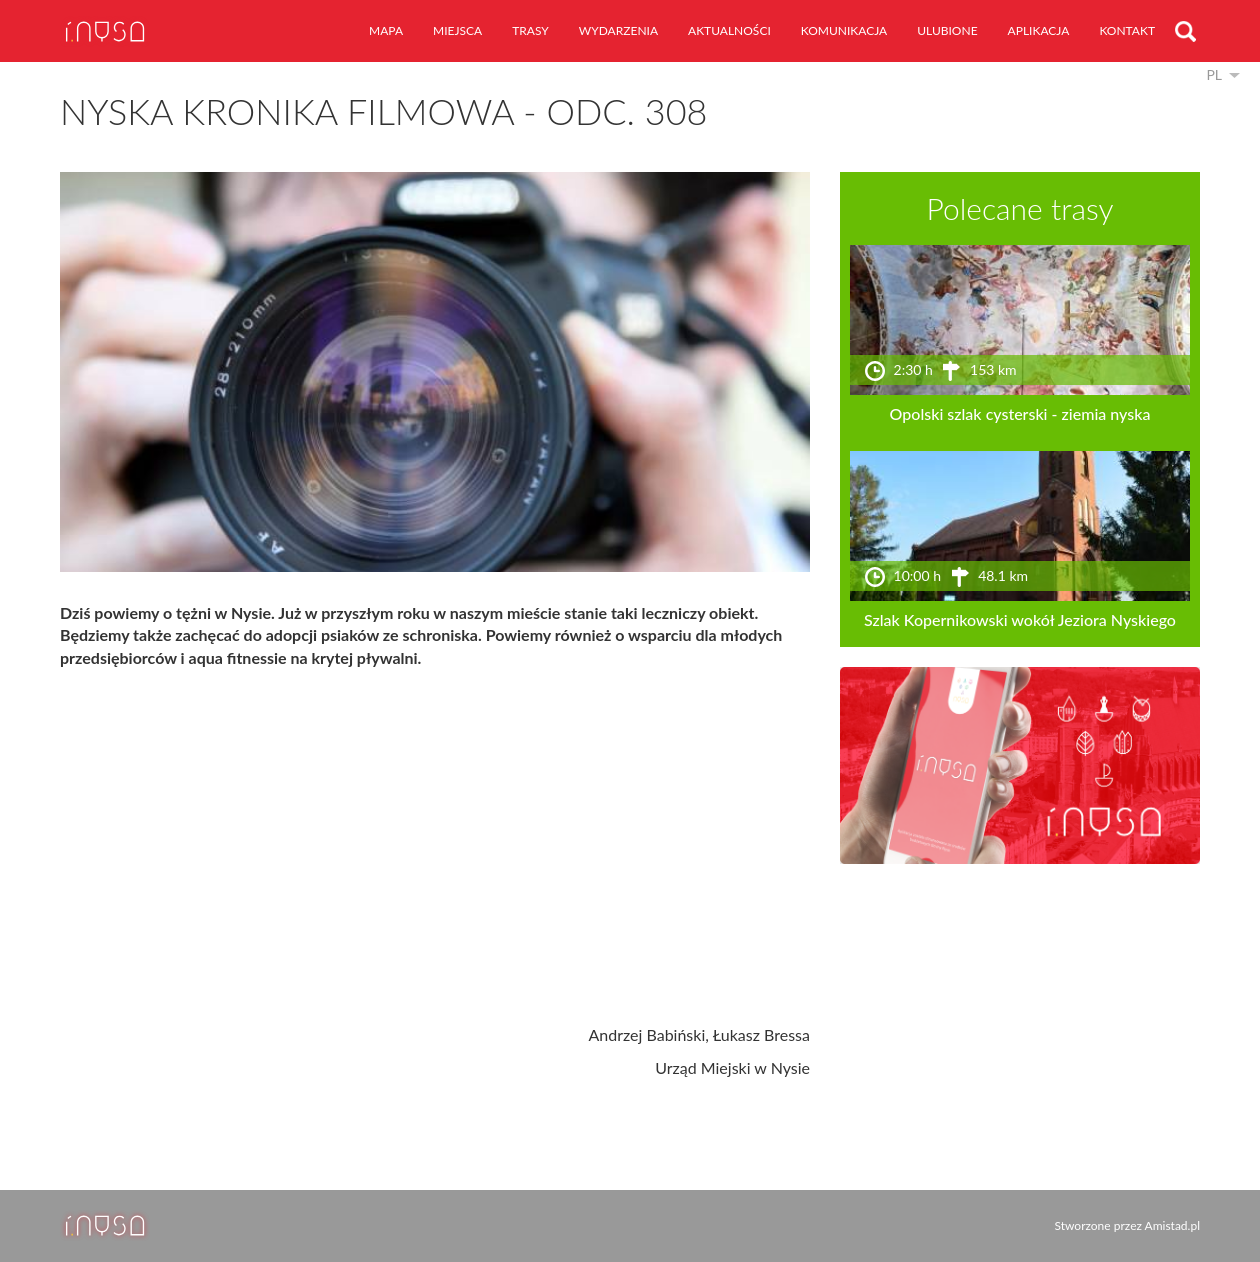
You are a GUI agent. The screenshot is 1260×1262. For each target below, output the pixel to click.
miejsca (457, 30)
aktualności (729, 30)
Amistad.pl (1172, 1225)
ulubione (947, 30)
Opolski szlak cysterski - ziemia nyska (1020, 413)
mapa (386, 30)
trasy (530, 30)
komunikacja (844, 30)
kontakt (1127, 30)
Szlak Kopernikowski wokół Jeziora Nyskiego (1020, 619)
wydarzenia (618, 30)
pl (1214, 74)
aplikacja (1039, 30)
